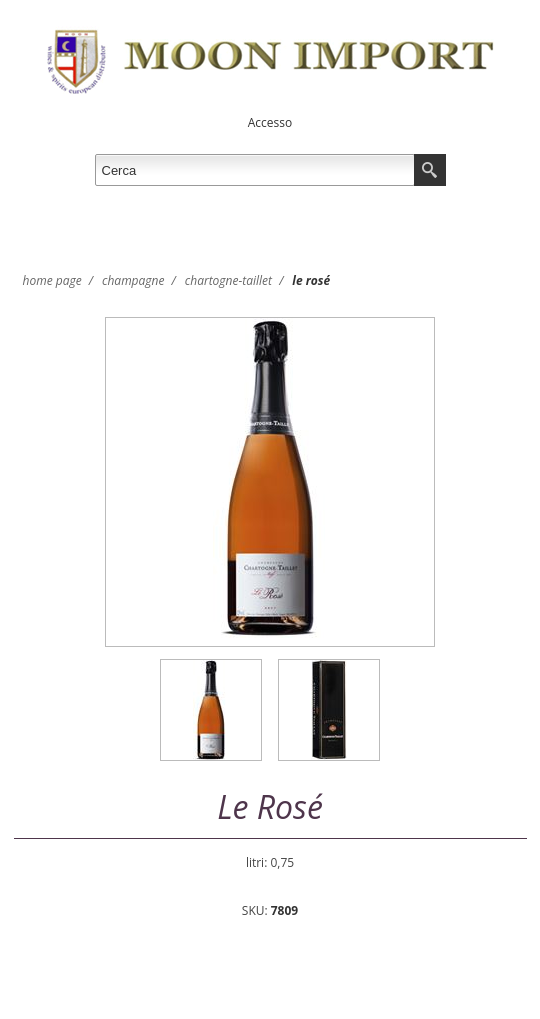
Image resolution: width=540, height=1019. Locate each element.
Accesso (270, 122)
